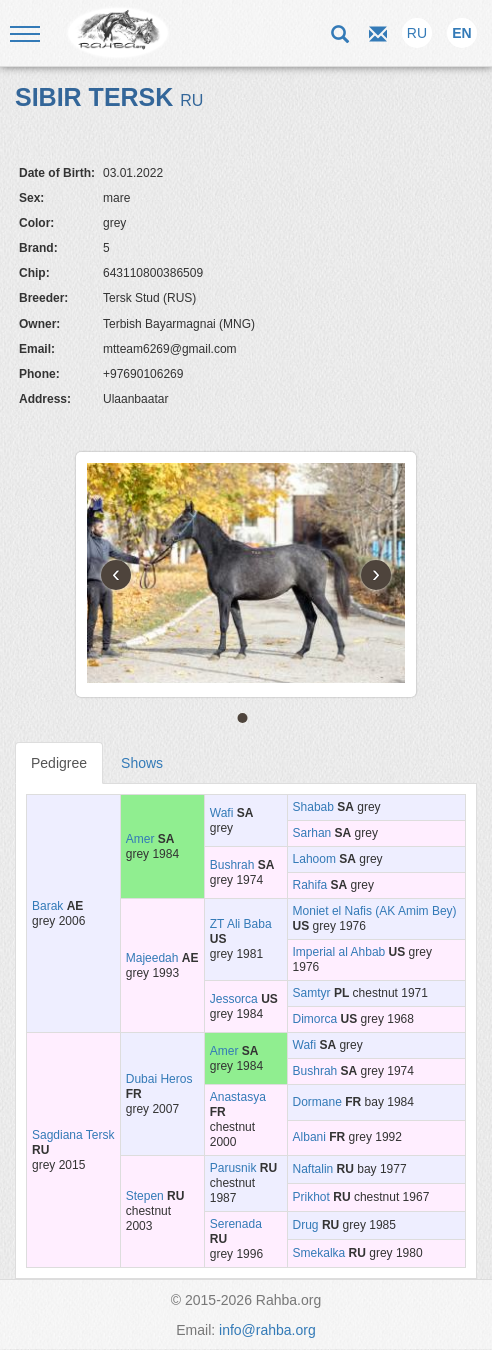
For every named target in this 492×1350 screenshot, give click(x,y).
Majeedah (152, 958)
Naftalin (313, 1169)
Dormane (317, 1102)
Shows (142, 763)
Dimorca (315, 1019)
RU (417, 33)
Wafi (222, 813)
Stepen (145, 1196)
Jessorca (234, 999)
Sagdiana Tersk (73, 1135)
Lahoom (314, 859)
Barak (47, 906)
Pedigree (59, 763)
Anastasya (238, 1097)
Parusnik (233, 1168)
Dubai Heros (159, 1079)
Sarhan (312, 833)
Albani (309, 1137)
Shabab (313, 807)
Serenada (236, 1224)
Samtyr (312, 993)
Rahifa (310, 885)
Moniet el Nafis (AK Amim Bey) (375, 911)
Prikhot (311, 1197)
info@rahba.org (267, 1330)
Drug (306, 1225)
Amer (140, 839)
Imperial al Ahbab (339, 952)
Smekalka (319, 1253)
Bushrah (232, 865)
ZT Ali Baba (241, 924)
